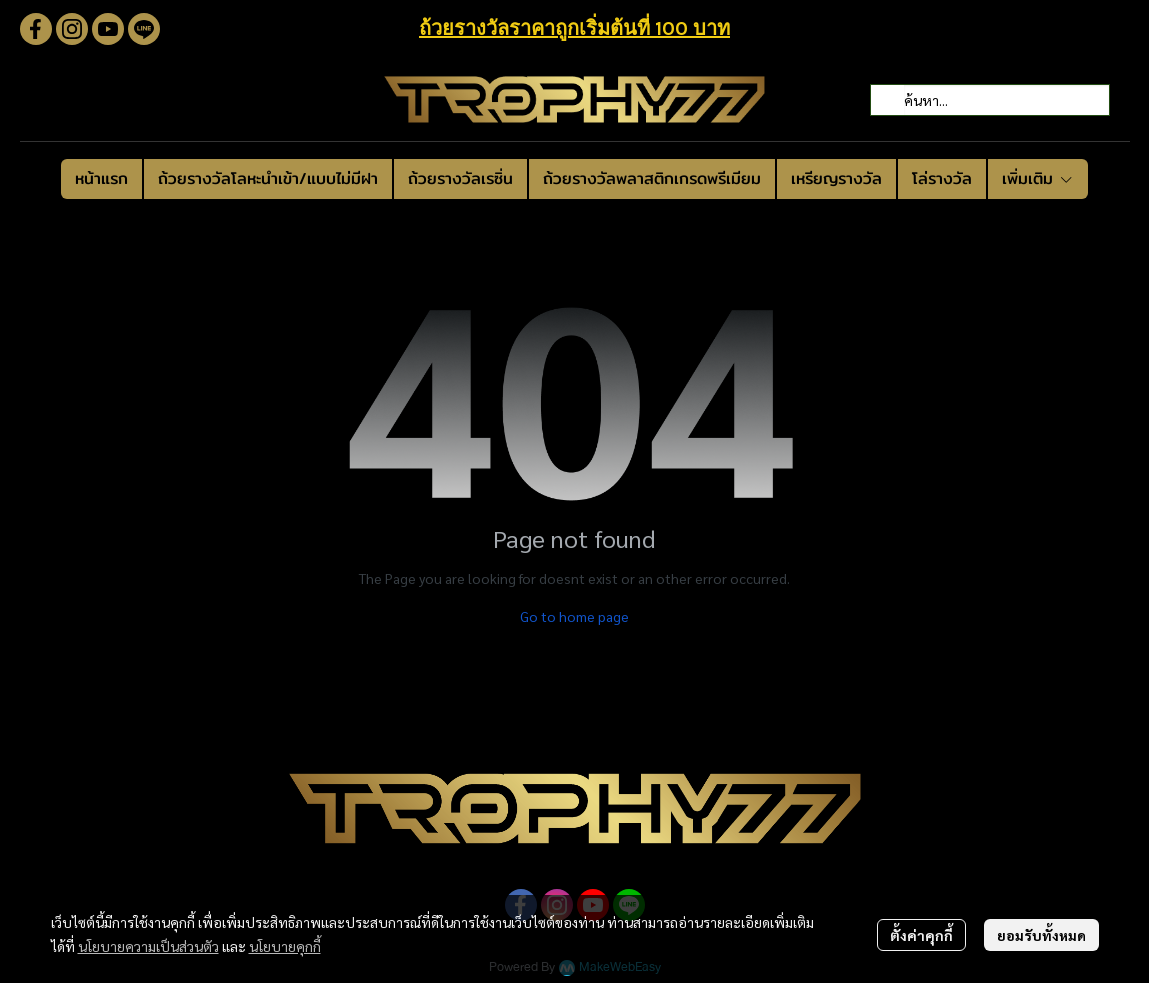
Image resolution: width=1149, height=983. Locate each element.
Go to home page (574, 616)
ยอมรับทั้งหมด (1041, 935)
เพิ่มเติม (1038, 178)
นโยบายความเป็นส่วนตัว (148, 946)
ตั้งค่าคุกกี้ (921, 935)
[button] (990, 100)
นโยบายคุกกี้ (285, 946)
